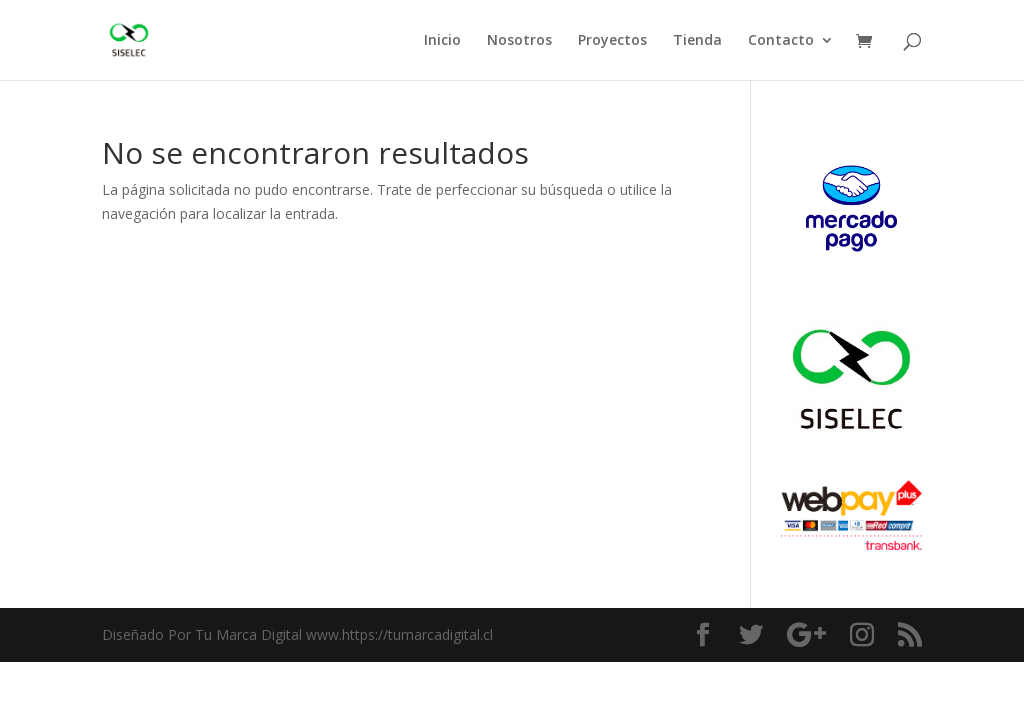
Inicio (442, 41)
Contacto (781, 41)
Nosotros (519, 41)
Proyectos (612, 41)
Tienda (697, 41)
